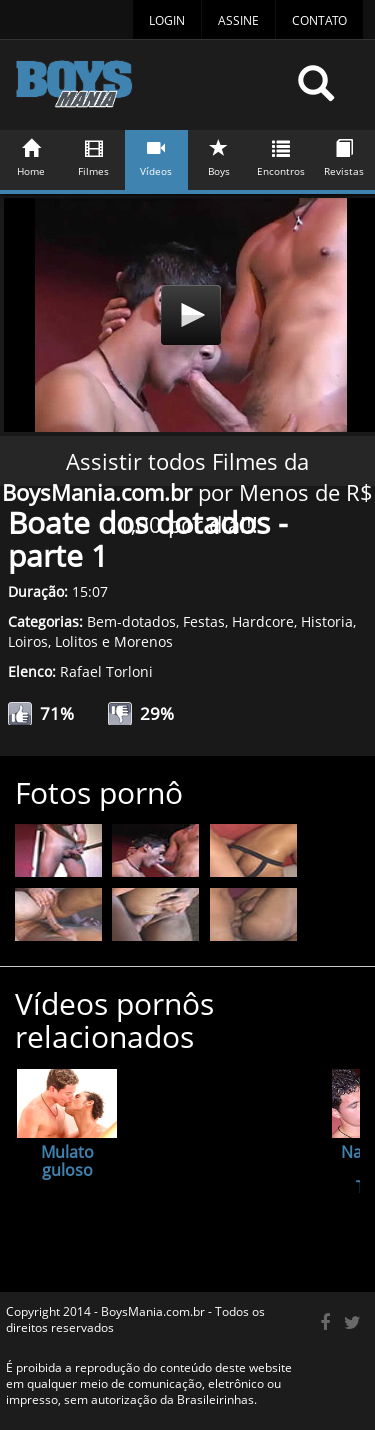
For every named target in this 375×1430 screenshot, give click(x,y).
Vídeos (157, 154)
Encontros (282, 154)
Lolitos (76, 641)
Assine (238, 20)
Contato (319, 20)
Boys (219, 154)
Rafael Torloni (106, 671)
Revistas (344, 154)
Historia (327, 621)
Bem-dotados (131, 621)
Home (32, 154)
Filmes (94, 154)
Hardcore (263, 621)
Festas (204, 621)
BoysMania (149, 92)
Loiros (28, 641)
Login (167, 20)
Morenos (143, 641)
